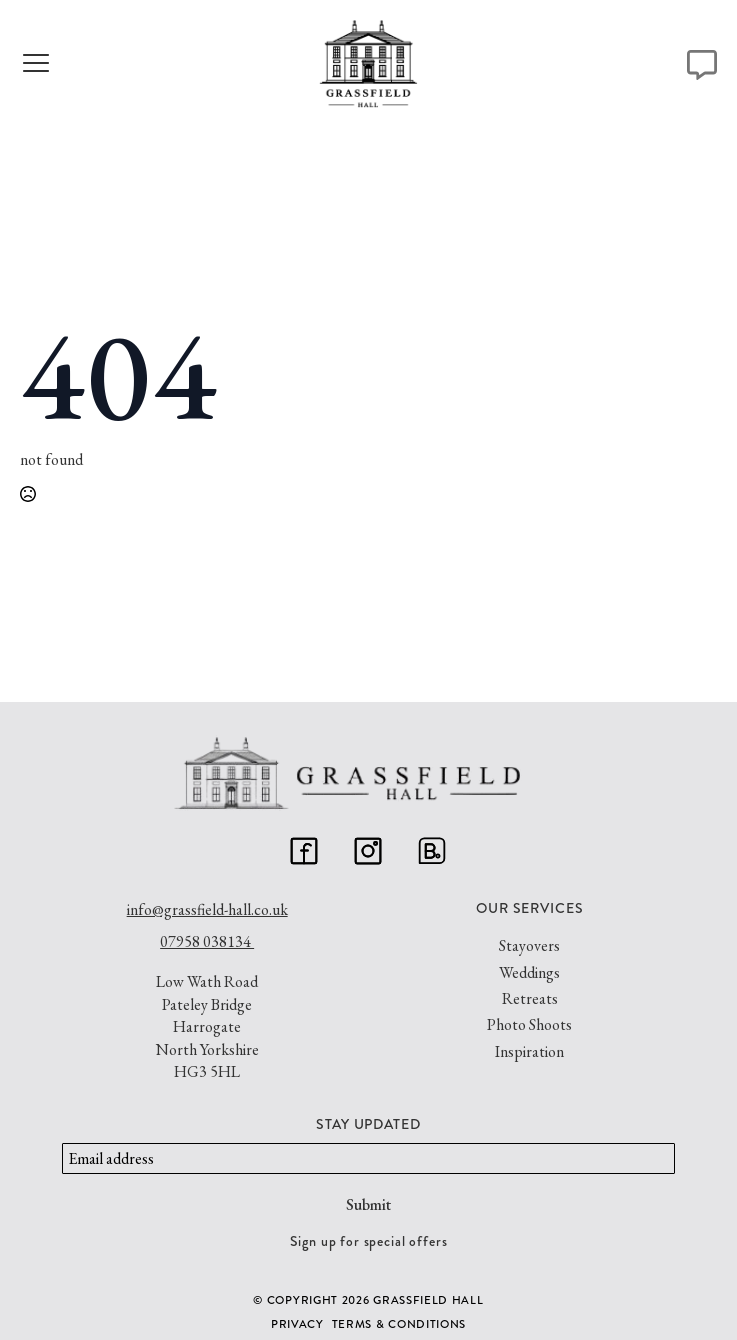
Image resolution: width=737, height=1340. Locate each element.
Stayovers (529, 945)
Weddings (529, 972)
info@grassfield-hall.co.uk (207, 909)
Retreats (530, 998)
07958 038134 (207, 941)
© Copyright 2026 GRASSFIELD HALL (368, 1300)
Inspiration (529, 1051)
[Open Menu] (35, 65)
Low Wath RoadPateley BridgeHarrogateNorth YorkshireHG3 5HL (207, 1026)
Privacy (297, 1324)
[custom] (304, 851)
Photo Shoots (529, 1024)
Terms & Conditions (399, 1324)
